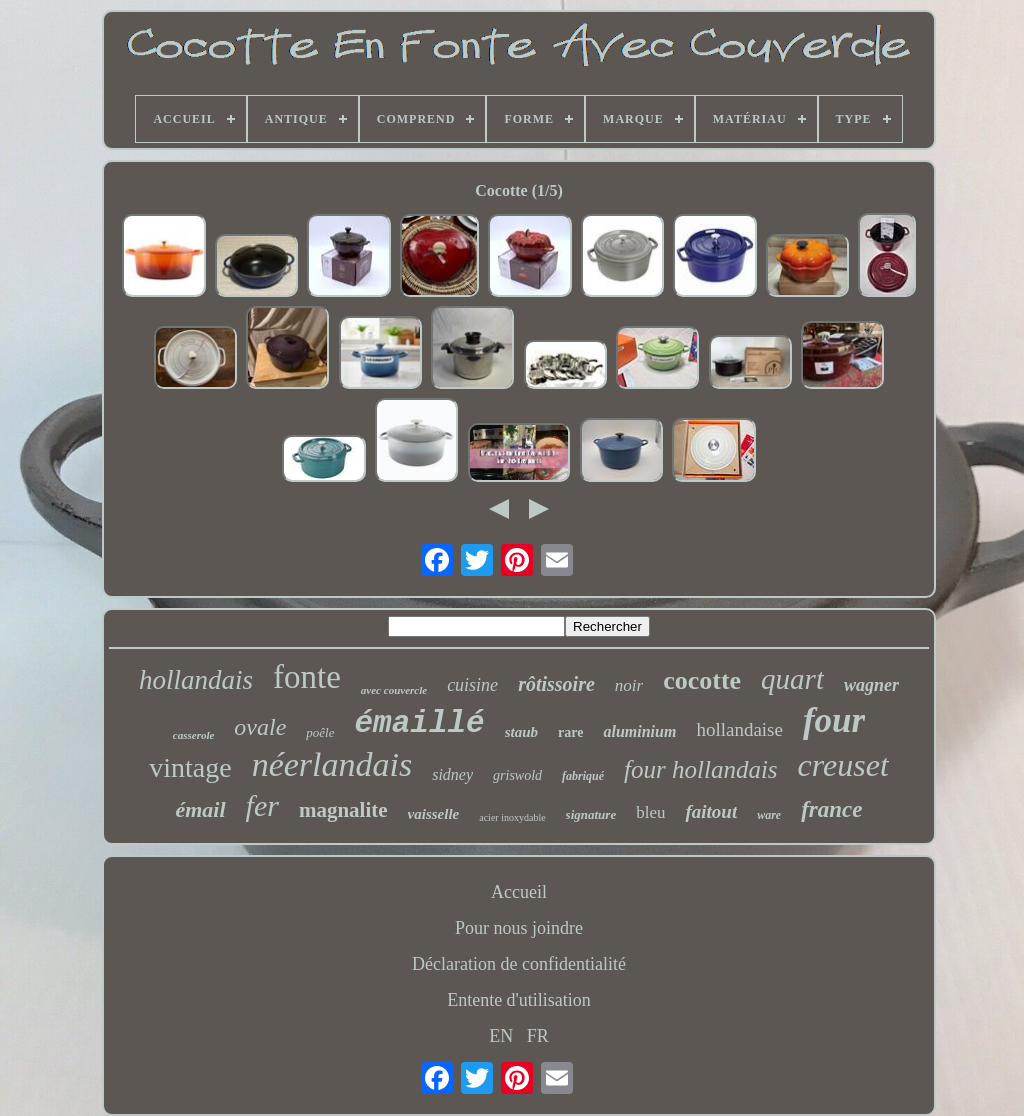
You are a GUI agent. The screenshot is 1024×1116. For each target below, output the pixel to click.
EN (501, 1036)
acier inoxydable (512, 817)
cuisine (472, 685)
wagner (871, 685)
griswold (517, 775)
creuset (843, 765)
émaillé (420, 723)
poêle (320, 732)
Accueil (519, 892)
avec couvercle (394, 690)
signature (591, 814)
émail (200, 809)
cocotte (702, 680)
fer (262, 805)
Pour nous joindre (519, 928)
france (831, 809)
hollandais (196, 680)
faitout (711, 811)
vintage (190, 767)
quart (792, 679)
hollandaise (739, 729)
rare (570, 732)
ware (769, 815)
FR (538, 1036)
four (834, 720)
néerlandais (332, 764)
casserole (194, 735)
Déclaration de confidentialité (519, 964)
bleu (650, 812)
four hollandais (701, 769)
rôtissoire (556, 684)
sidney (452, 774)
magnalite (343, 810)
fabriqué (583, 776)
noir (629, 685)
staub (521, 732)
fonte (307, 677)
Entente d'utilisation (519, 1000)
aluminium (639, 731)
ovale (260, 727)
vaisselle (434, 814)
